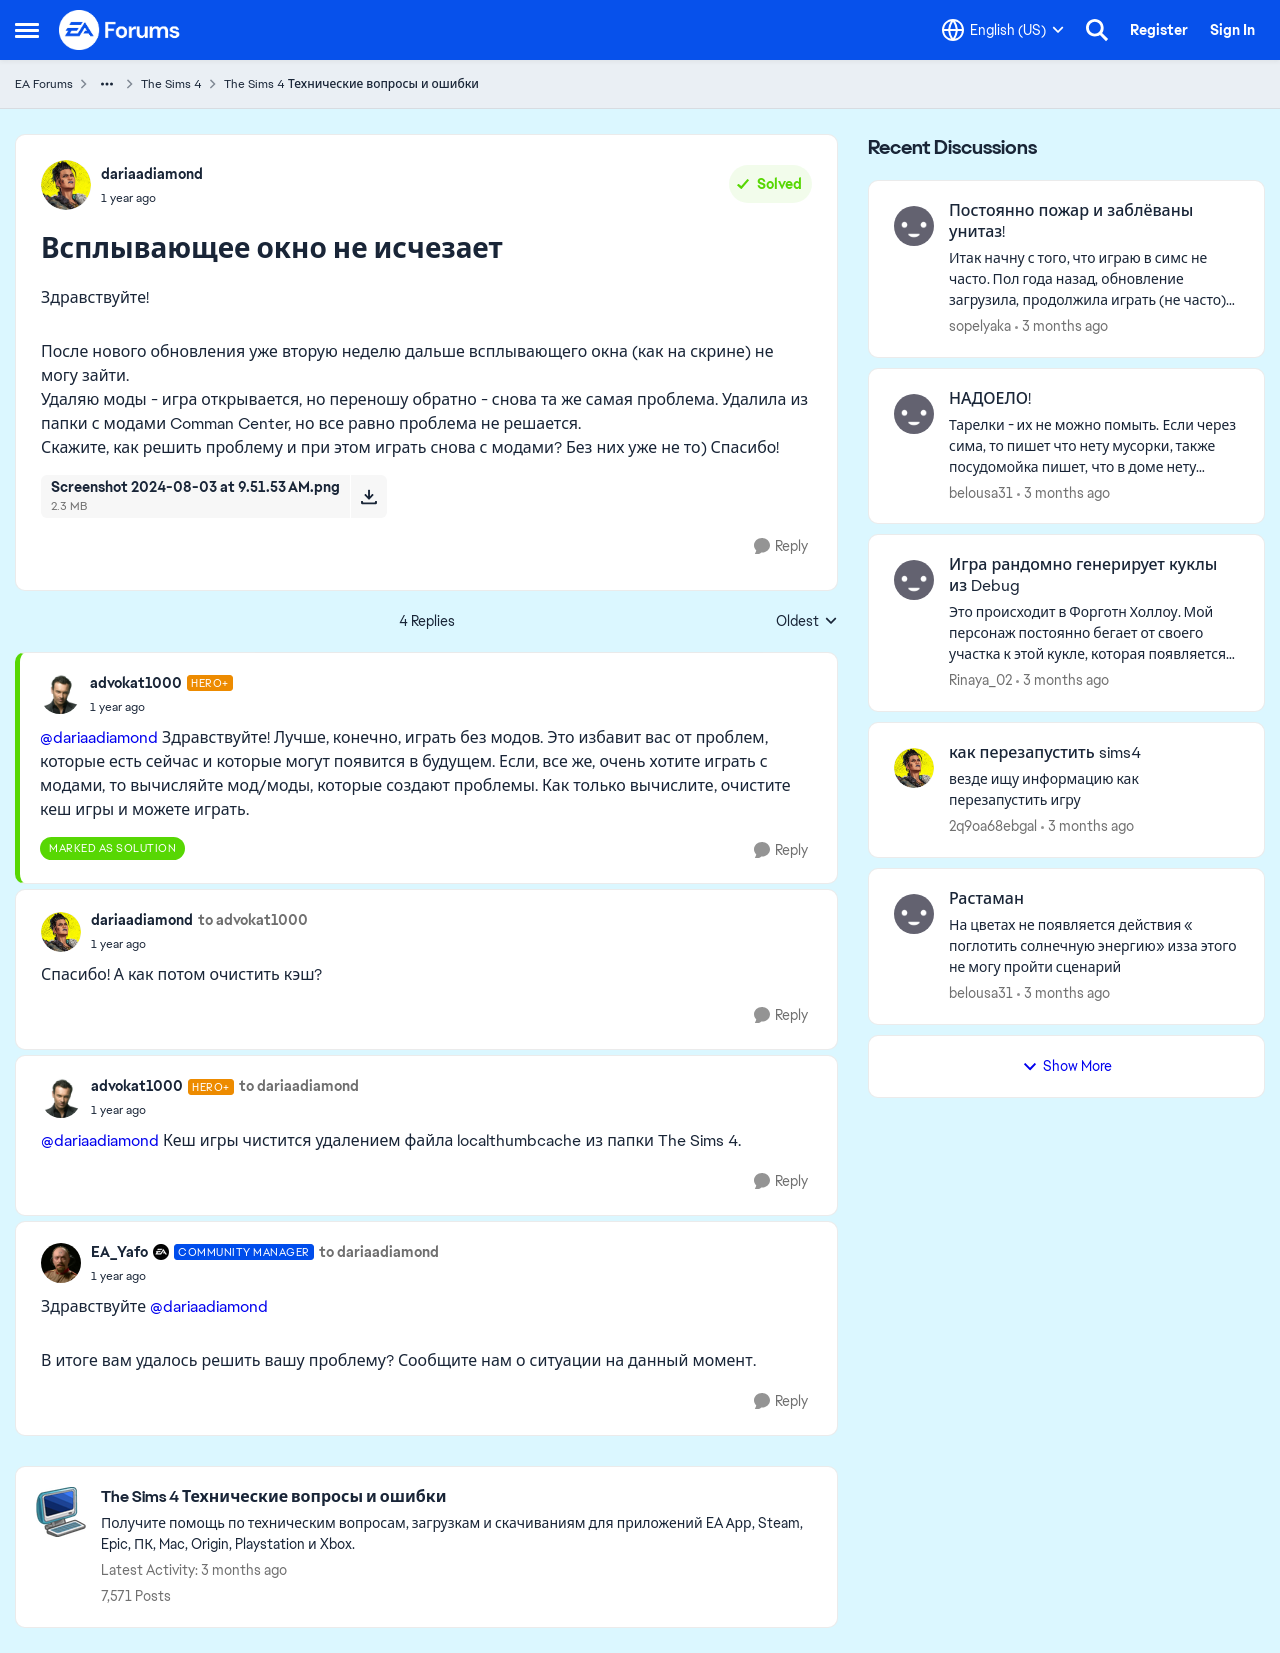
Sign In (1232, 30)
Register (1159, 30)
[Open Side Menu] (27, 30)
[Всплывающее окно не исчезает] (161, 707)
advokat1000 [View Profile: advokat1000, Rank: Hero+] (136, 683)
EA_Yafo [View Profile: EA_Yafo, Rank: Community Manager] (119, 1252)
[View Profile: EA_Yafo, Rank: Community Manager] (61, 1263)
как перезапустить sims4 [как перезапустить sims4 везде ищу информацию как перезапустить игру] (1045, 753)
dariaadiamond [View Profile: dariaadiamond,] (152, 174)
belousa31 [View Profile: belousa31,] (981, 492)
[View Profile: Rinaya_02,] (914, 580)
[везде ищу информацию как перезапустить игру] (1094, 790)
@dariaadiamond (99, 737)
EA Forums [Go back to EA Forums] (44, 84)
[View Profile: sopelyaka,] (914, 226)
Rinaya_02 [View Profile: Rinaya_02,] (980, 680)
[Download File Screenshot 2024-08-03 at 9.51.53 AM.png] (368, 496)
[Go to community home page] (120, 30)
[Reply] (781, 546)
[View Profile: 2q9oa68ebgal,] (914, 768)
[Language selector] (1003, 30)
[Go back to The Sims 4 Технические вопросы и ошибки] (459, 1497)
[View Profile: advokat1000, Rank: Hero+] (60, 694)
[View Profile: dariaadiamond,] (66, 185)
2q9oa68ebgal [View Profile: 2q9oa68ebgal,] (993, 826)
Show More (1067, 1066)
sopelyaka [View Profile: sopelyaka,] (980, 326)
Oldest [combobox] (807, 622)
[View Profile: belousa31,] (914, 414)
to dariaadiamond (299, 1086)
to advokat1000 (253, 920)
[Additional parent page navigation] (107, 84)
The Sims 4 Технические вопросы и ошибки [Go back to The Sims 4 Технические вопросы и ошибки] (351, 84)
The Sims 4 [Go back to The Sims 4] (171, 84)
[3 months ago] (1061, 326)
